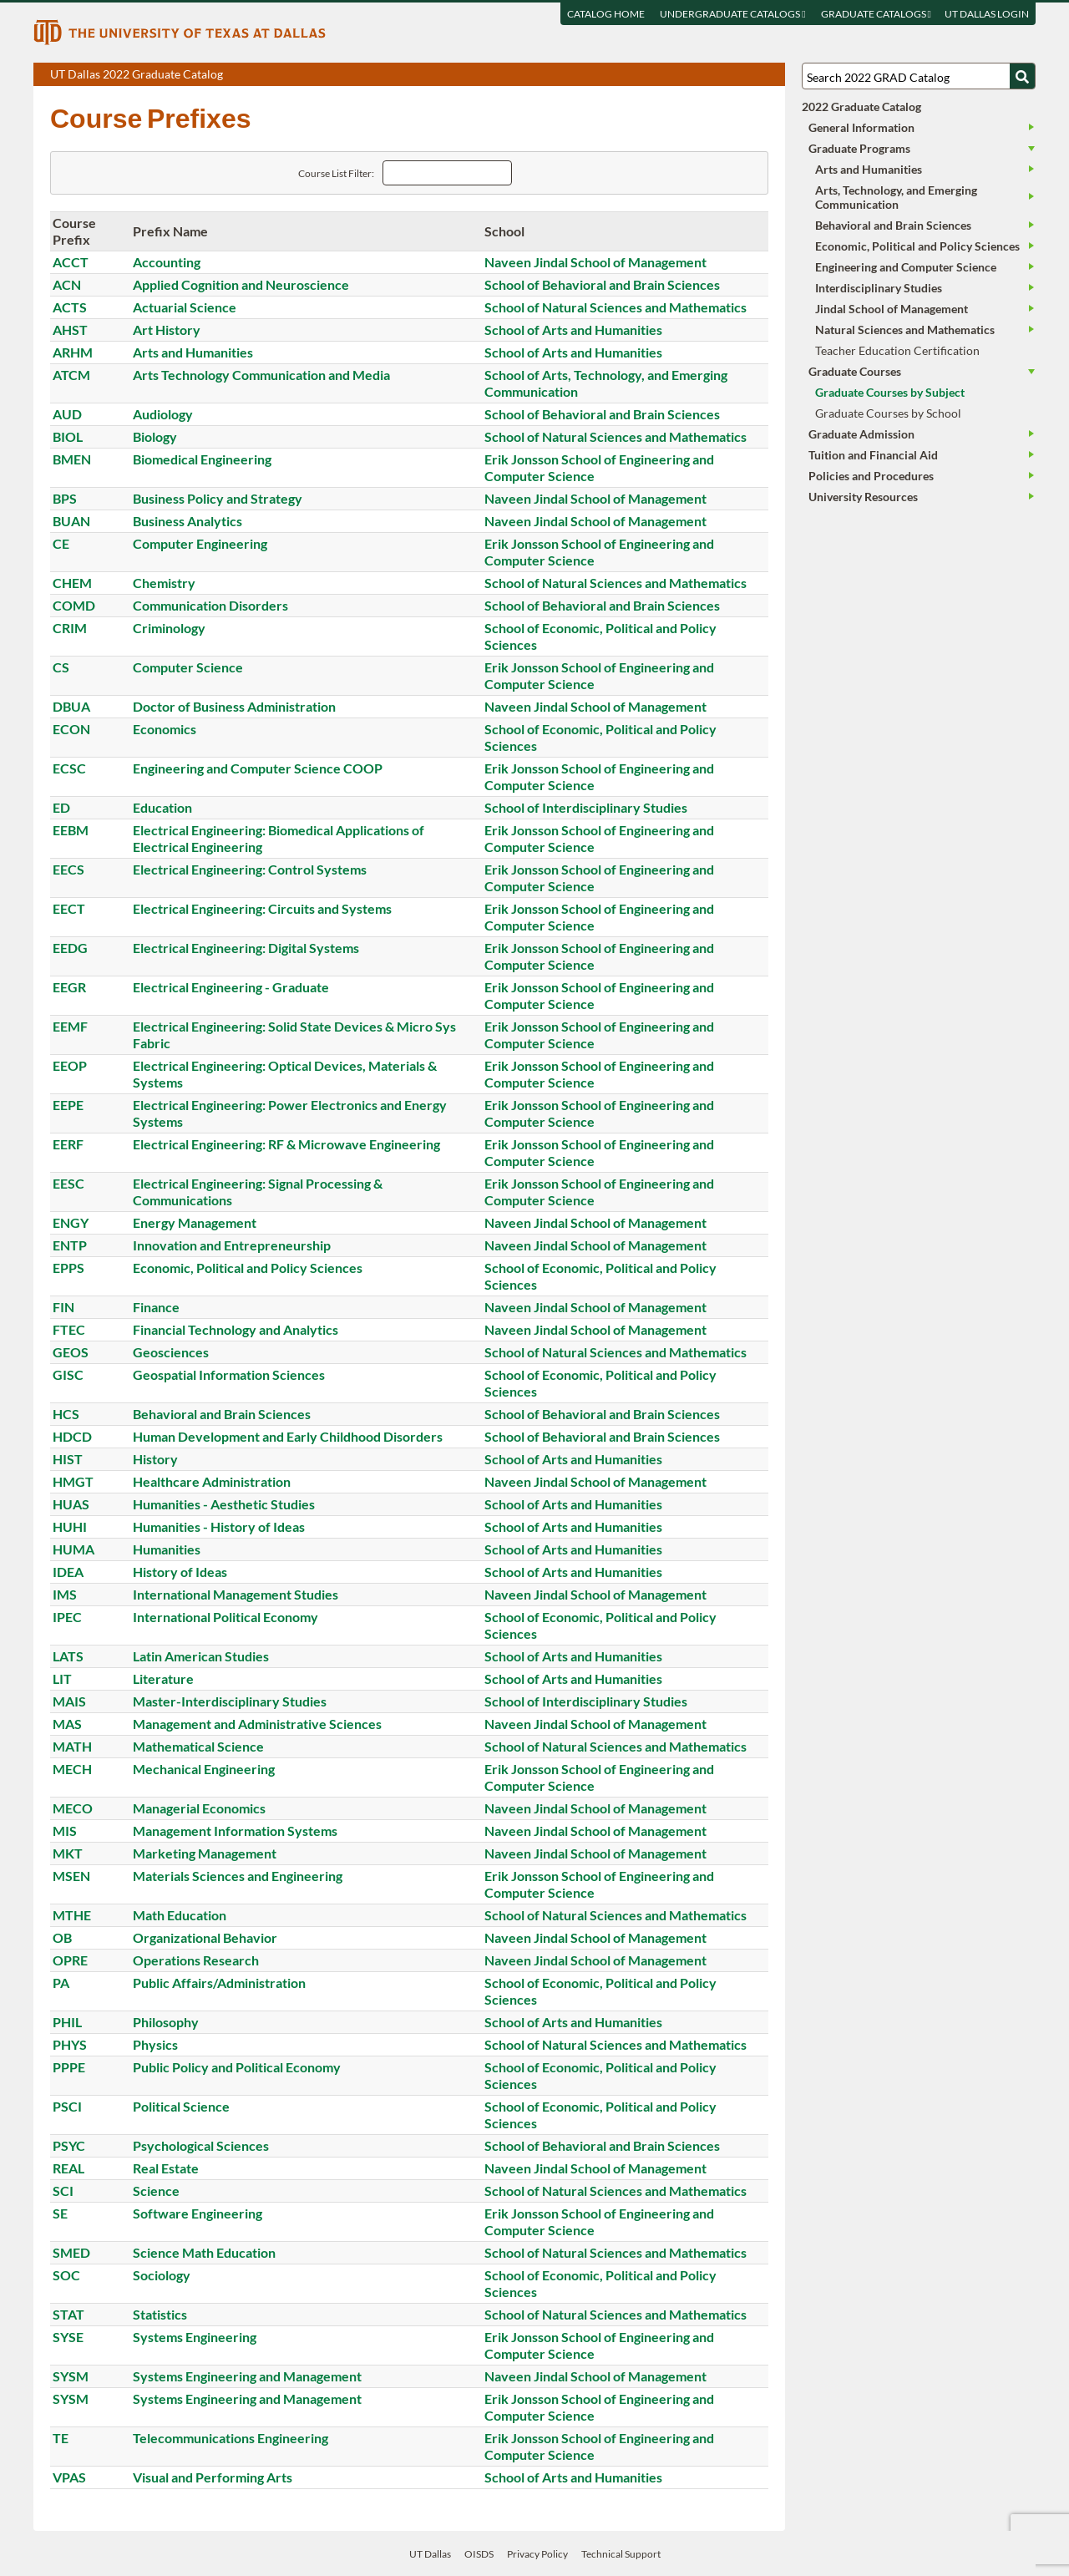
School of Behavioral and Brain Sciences (602, 284)
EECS (68, 869)
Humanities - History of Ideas (219, 1526)
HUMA (73, 1549)
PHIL (67, 2022)
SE (60, 2213)
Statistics (160, 2314)
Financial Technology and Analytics (235, 1329)
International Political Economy (225, 1617)
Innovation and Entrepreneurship (232, 1245)
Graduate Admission (861, 434)
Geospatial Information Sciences (229, 1374)
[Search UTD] (1022, 76)
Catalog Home (606, 14)
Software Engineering (197, 2213)
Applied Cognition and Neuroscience (241, 284)
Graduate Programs (859, 148)
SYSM (71, 2376)
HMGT (73, 1481)
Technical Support (621, 2554)
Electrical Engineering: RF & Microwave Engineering (286, 1144)
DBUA (71, 706)
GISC (68, 1374)
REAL (68, 2168)
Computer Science (188, 667)
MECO (73, 1808)
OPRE (70, 1960)
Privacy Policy (537, 2554)
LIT (62, 1678)
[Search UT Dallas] (919, 76)
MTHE (72, 1915)
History (155, 1459)
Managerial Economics (199, 1808)
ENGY (71, 1222)
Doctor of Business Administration (234, 706)
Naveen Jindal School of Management (595, 262)
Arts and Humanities (193, 352)
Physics (155, 2044)
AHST (70, 329)
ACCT (71, 262)
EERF (68, 1144)
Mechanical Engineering (204, 1769)
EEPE (68, 1105)
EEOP (70, 1065)
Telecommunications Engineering (230, 2438)
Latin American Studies (201, 1656)
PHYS (70, 2044)
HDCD (72, 1436)
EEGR (69, 987)
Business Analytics (187, 521)
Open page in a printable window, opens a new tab (750, 75)
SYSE (68, 2337)
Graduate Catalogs (876, 14)
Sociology (161, 2275)
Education (162, 807)
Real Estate (166, 2168)
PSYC (69, 2145)
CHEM (72, 583)
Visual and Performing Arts (212, 2477)
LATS (68, 1656)
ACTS (70, 307)
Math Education (179, 1915)
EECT (69, 908)
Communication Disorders (210, 605)
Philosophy (166, 2022)
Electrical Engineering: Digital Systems (246, 948)
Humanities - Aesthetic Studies (224, 1504)
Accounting (166, 262)
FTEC (69, 1329)
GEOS (71, 1352)
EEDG (70, 948)
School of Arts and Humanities (573, 329)
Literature (163, 1678)
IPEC (67, 1617)
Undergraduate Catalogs (732, 14)
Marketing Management (204, 1853)
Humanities (166, 1549)
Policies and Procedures (871, 476)
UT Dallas (430, 2554)
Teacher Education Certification (897, 350)
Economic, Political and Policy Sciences (247, 1267)
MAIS (69, 1701)
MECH (72, 1769)
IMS (65, 1594)
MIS (65, 1830)
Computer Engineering (200, 543)
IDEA (68, 1572)
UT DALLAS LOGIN (987, 14)
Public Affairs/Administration (219, 1982)
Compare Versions (769, 75)
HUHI (70, 1526)
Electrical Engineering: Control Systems (250, 869)
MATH (72, 1746)
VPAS (69, 2477)
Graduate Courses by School (888, 413)
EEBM (71, 830)
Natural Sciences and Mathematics (905, 329)
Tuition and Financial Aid (873, 455)
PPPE (69, 2067)
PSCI (67, 2106)
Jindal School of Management (891, 309)
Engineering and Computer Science (905, 267)
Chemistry (164, 583)
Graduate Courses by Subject (890, 392)
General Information (861, 127)
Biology (155, 436)
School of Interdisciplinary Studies (585, 807)
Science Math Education (204, 2252)
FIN (63, 1307)
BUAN (71, 521)
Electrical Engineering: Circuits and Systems (262, 908)
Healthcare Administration (212, 1481)
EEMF (70, 1026)
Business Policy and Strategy (217, 498)
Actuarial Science (184, 307)
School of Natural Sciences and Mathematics (615, 307)
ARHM (73, 352)
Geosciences (171, 1352)
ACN (67, 284)
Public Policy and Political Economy (237, 2067)
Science (156, 2190)
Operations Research (196, 1960)
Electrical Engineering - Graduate (231, 987)
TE (60, 2438)
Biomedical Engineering (202, 459)
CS (61, 667)
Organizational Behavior (205, 1937)
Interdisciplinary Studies (878, 288)
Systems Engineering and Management (247, 2376)
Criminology (169, 628)
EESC (68, 1183)
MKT (68, 1853)
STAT (68, 2314)
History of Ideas (180, 1572)
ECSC (69, 768)
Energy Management (194, 1222)
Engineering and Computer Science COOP (258, 768)
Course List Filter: (336, 173)
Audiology (163, 414)
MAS (67, 1724)
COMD (74, 605)
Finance (156, 1307)
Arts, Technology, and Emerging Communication (896, 197)
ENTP (70, 1245)
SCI (63, 2190)
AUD (67, 414)
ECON (71, 729)
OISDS (479, 2554)
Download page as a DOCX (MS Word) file (731, 75)
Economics (164, 729)
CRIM (70, 628)
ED (61, 807)
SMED (71, 2252)
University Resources (863, 496)
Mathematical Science (198, 1746)
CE (61, 543)
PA (61, 1982)
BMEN (72, 459)
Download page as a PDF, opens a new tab (712, 75)
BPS (65, 498)
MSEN (71, 1876)
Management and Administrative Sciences (257, 1724)
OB (62, 1937)
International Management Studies (235, 1594)
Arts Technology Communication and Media (261, 375)
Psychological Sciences (201, 2145)
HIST (68, 1459)
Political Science (181, 2106)
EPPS (68, 1267)
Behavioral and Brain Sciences (222, 1414)
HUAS (71, 1504)
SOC (66, 2275)
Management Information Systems (235, 1830)
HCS (66, 1414)
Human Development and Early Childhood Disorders (288, 1436)
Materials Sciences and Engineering (237, 1876)
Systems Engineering (194, 2337)
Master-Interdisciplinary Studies (230, 1701)
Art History (166, 329)
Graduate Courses (854, 371)
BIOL (68, 436)
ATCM (71, 375)
